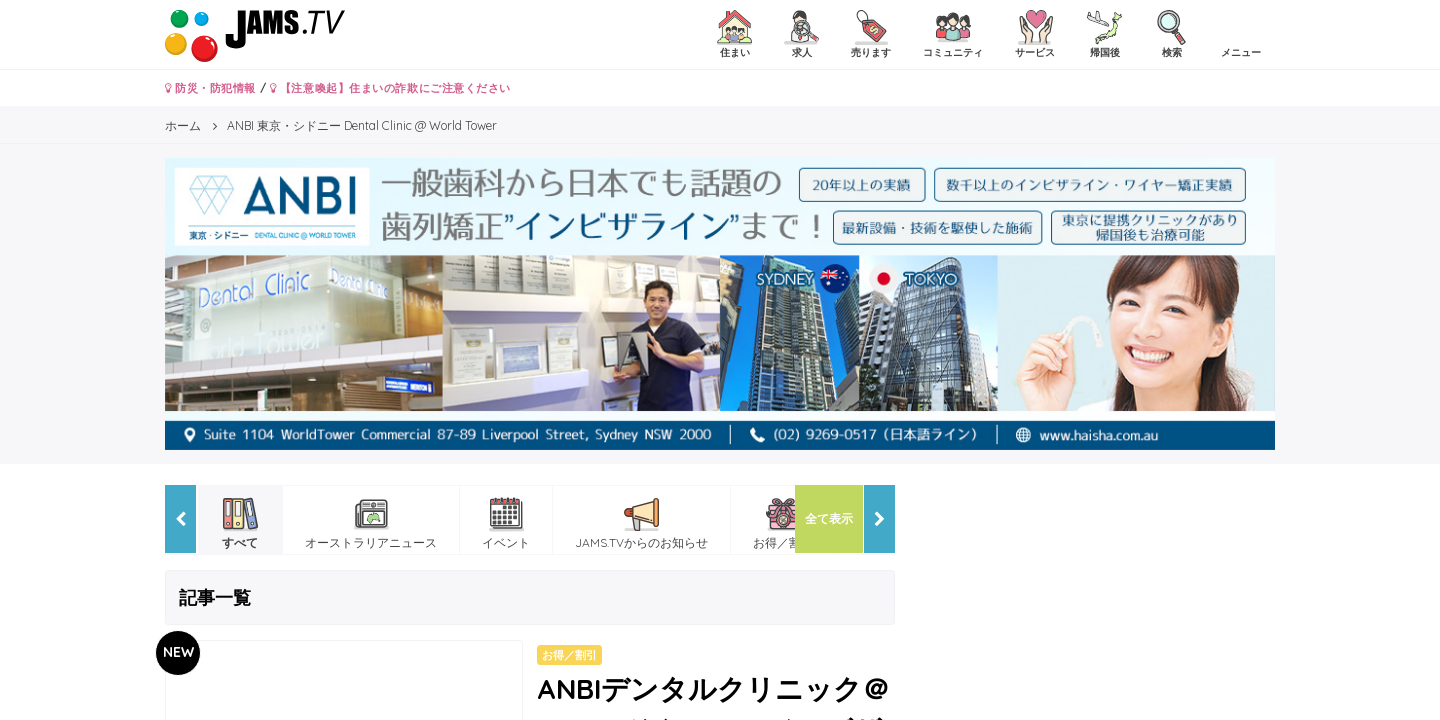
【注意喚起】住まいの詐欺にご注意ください (390, 88)
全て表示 (829, 518)
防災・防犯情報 (210, 88)
